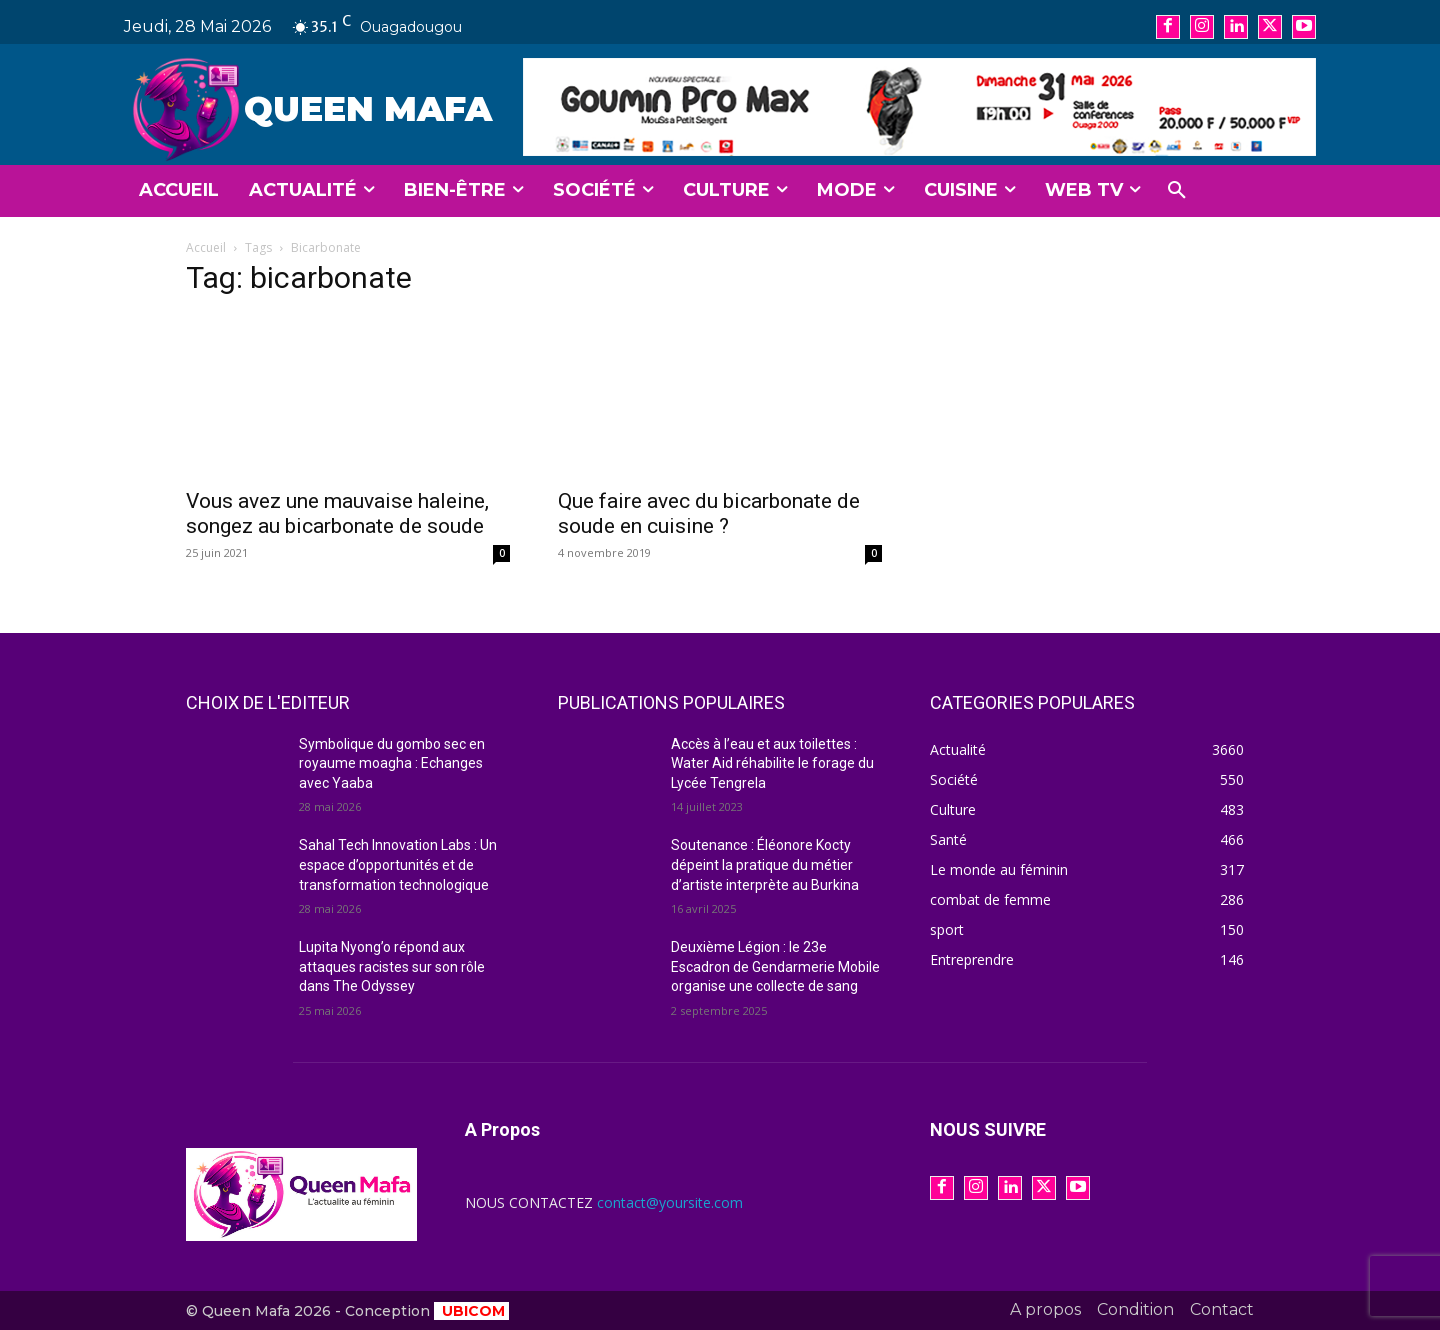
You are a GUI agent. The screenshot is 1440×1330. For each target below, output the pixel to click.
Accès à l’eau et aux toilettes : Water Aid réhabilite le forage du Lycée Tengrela (772, 763)
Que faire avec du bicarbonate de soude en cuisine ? (709, 513)
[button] (1177, 191)
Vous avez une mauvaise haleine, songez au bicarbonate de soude (337, 513)
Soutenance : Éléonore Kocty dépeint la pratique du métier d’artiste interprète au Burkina (765, 864)
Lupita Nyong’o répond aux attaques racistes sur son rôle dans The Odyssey (392, 966)
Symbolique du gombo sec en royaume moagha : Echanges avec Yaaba (392, 763)
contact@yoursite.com (670, 1202)
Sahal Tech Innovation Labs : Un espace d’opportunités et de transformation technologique (398, 864)
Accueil (206, 247)
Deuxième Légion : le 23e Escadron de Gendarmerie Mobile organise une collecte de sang (775, 966)
